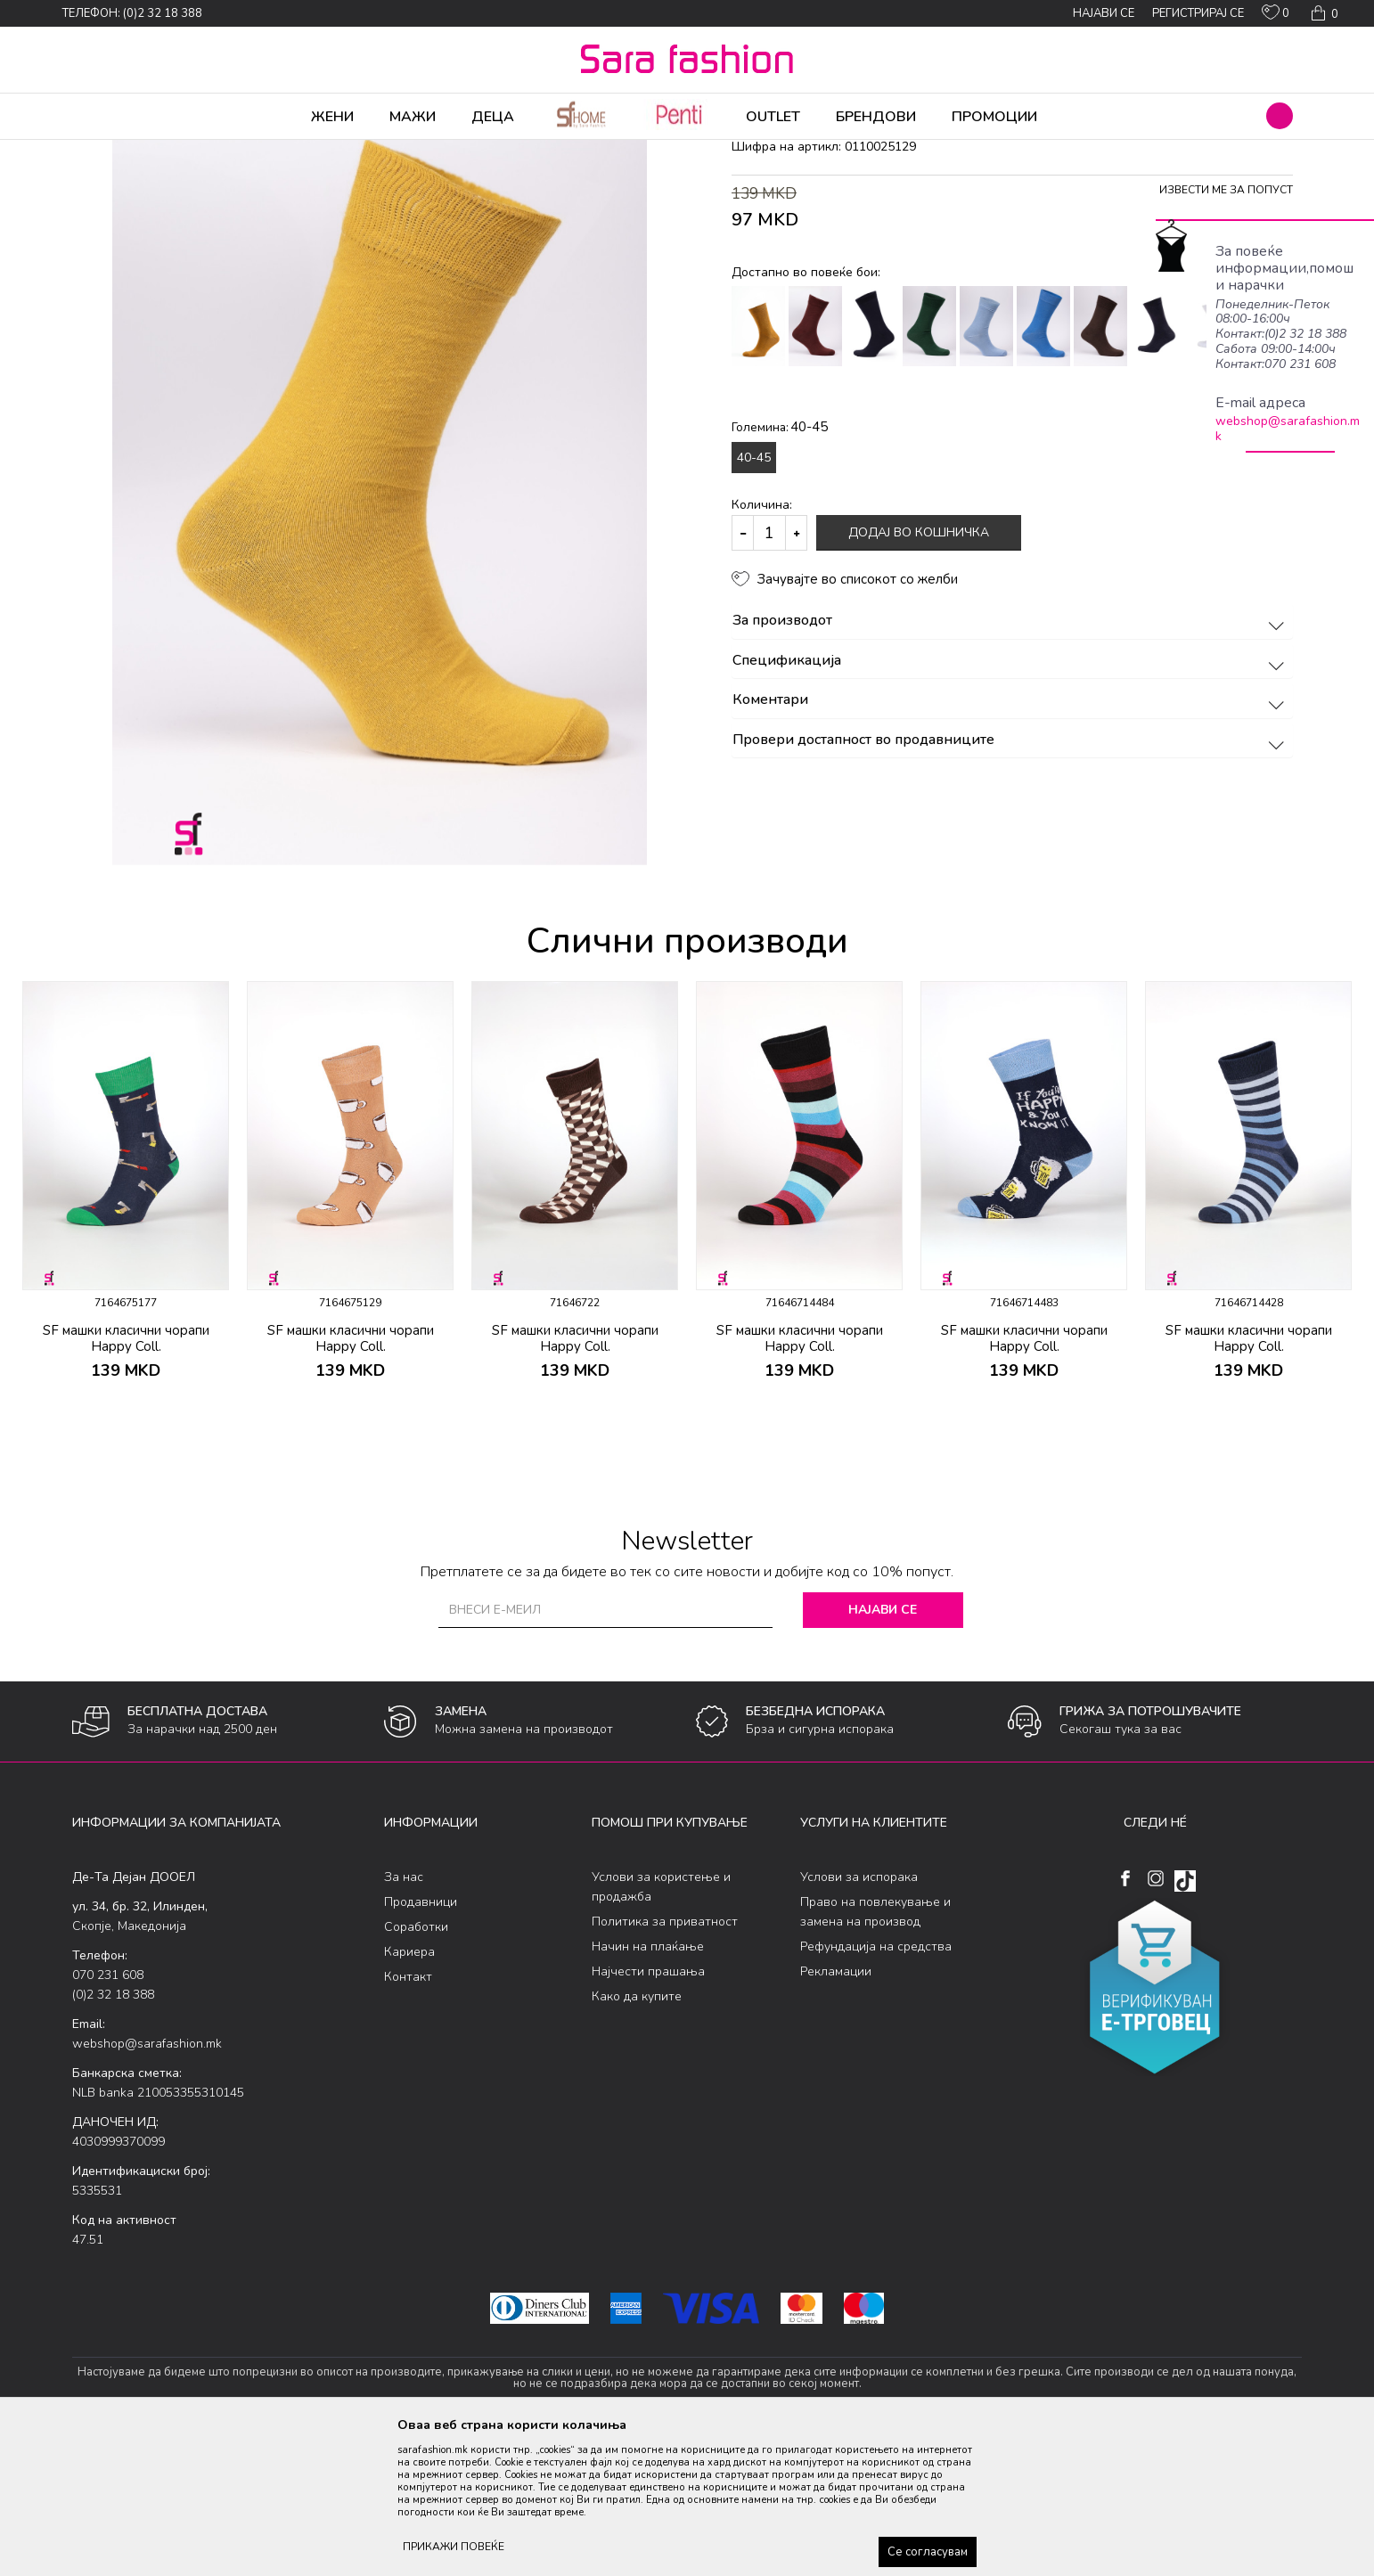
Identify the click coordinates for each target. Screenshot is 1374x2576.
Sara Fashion (105, 151)
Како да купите (637, 2136)
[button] (1279, 115)
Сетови (291, 151)
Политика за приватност (665, 2061)
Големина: (780, 567)
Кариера (409, 2091)
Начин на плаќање (648, 2086)
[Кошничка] (1322, 13)
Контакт (408, 2116)
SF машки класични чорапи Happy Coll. (126, 1478)
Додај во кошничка (918, 672)
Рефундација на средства (876, 2086)
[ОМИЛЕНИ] (1275, 16)
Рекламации (835, 2111)
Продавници (420, 2041)
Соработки (416, 2066)
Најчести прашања (648, 2111)
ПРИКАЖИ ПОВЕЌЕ (453, 2546)
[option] (125, 1335)
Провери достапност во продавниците (1010, 880)
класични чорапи (367, 151)
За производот (1010, 761)
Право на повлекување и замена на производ (875, 2051)
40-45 (754, 597)
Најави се (882, 1749)
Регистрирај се (1198, 13)
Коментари (1010, 840)
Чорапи (241, 151)
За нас (403, 2016)
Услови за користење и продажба (661, 2026)
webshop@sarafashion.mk (1287, 429)
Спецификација (1010, 801)
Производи (179, 151)
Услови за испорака (859, 2016)
